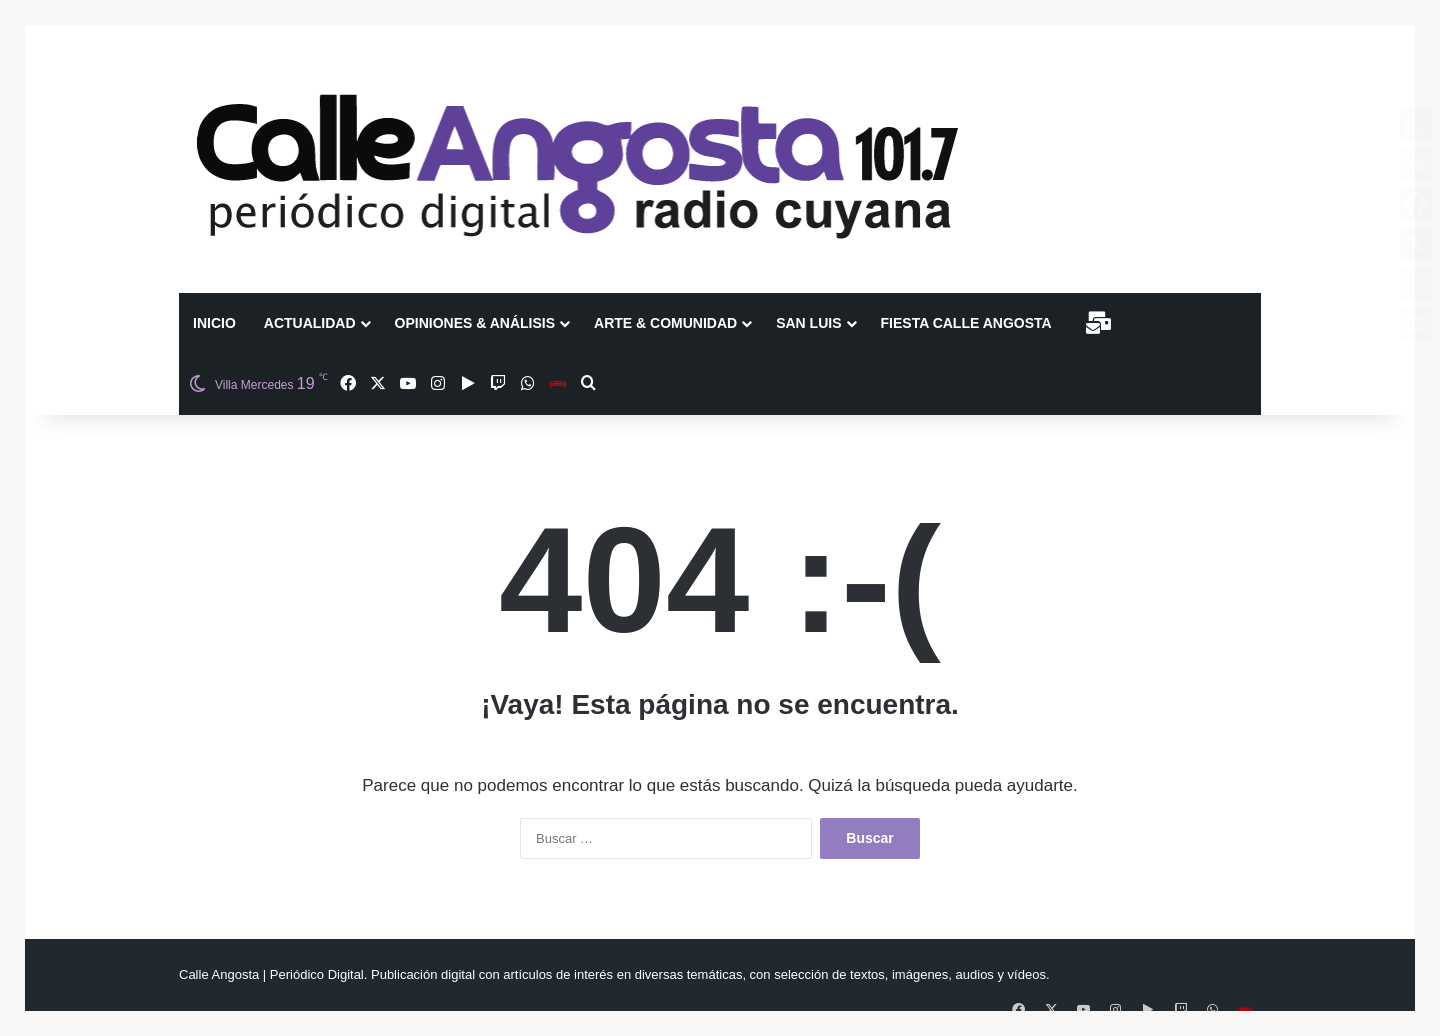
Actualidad (310, 323)
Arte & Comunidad (665, 323)
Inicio (214, 323)
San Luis (808, 323)
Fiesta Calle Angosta (966, 323)
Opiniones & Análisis (475, 323)
